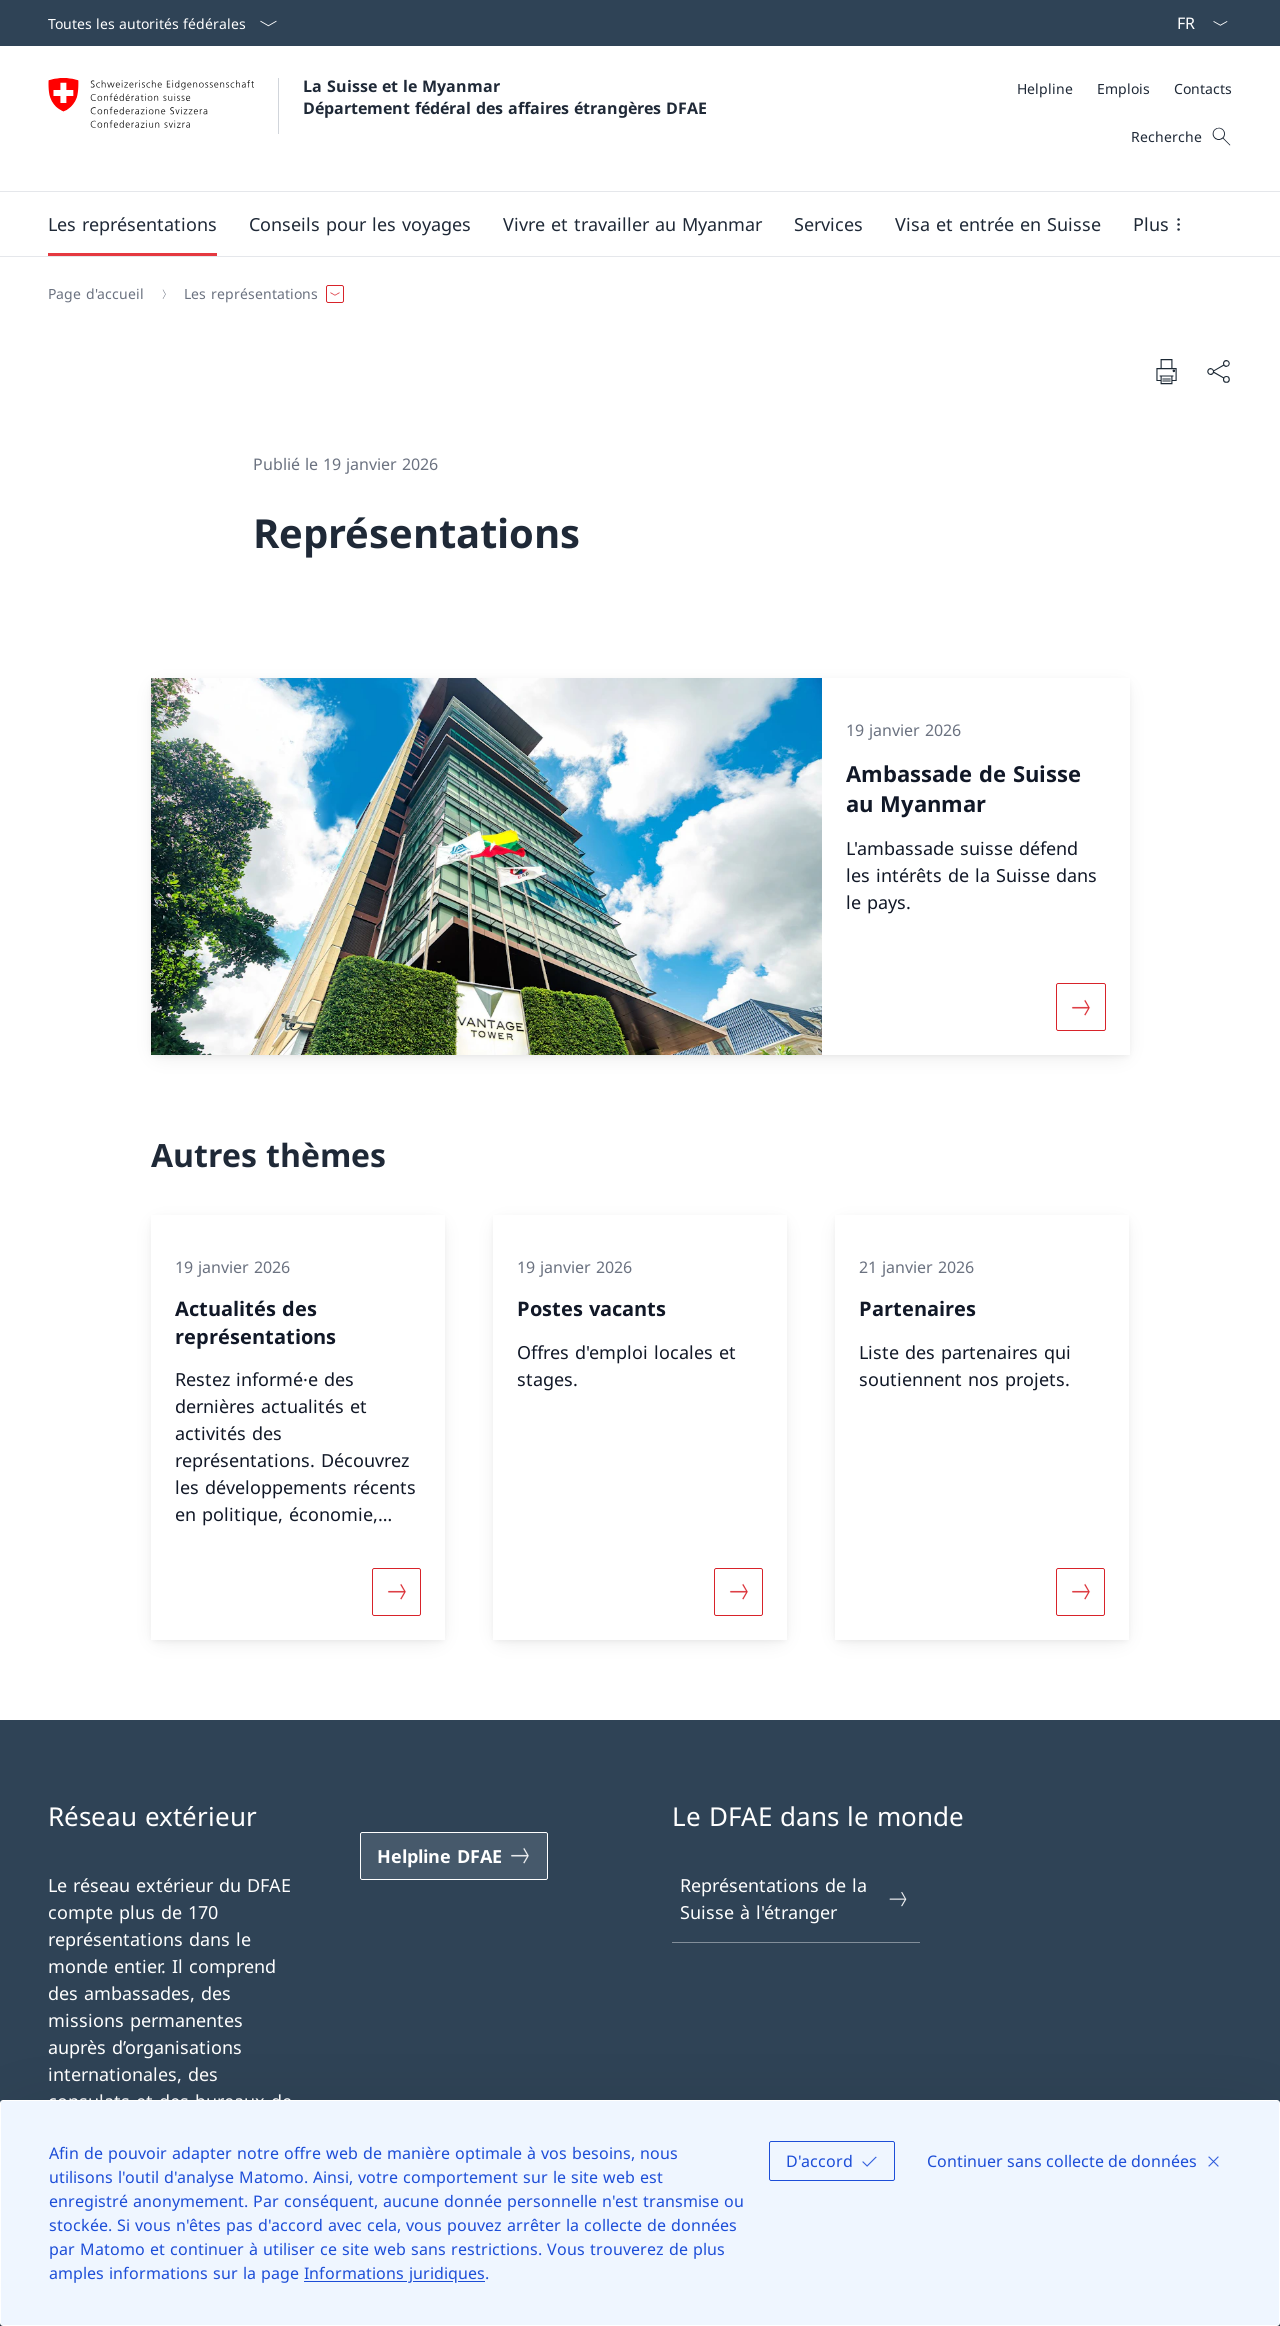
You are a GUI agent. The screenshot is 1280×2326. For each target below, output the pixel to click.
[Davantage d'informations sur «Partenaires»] (1081, 1592)
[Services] (828, 224)
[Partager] (1218, 371)
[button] (132, 224)
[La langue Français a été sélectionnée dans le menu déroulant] (1196, 23)
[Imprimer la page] (1166, 371)
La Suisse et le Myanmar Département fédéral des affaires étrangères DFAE (505, 97)
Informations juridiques (394, 2273)
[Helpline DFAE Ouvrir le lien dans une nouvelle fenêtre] (454, 1856)
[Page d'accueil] (96, 294)
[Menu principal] (624, 224)
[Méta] (1124, 88)
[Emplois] (1123, 88)
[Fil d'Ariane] (632, 294)
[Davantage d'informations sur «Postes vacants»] (738, 1592)
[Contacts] (1203, 88)
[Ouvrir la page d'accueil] (377, 118)
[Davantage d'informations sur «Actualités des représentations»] (396, 1592)
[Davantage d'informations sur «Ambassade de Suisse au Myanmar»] (1081, 1007)
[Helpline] (1045, 88)
